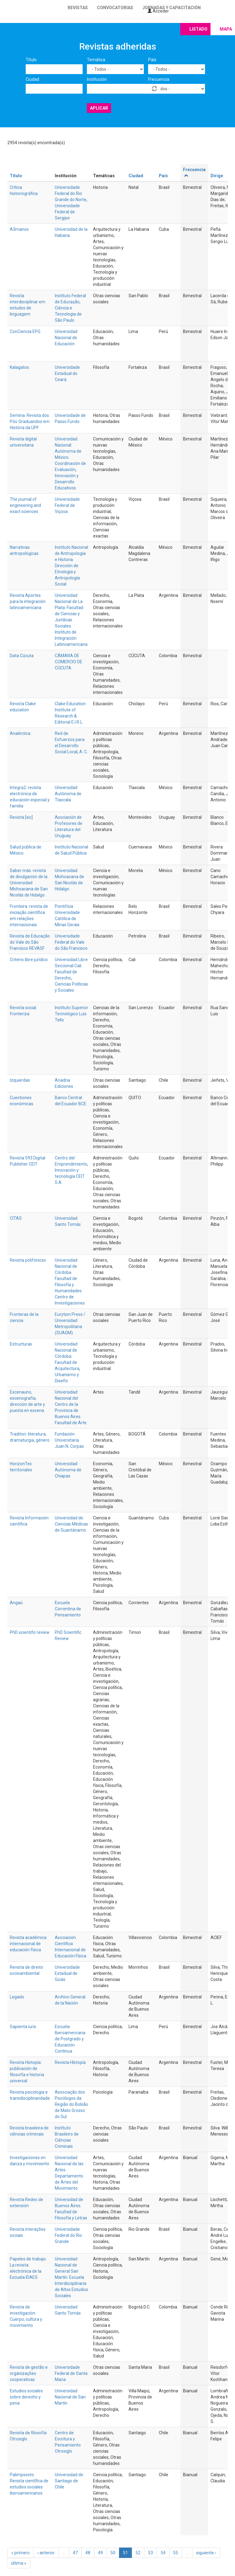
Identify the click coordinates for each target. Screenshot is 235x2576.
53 (150, 2552)
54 (163, 2552)
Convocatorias (115, 7)
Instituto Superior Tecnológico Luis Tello (71, 1013)
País (152, 59)
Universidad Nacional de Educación (66, 337)
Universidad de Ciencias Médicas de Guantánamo (71, 1524)
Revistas (78, 7)
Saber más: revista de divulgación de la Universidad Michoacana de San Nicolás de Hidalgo (29, 882)
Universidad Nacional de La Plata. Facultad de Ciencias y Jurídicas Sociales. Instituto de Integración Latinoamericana (71, 620)
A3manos (19, 229)
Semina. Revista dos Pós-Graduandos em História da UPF (30, 421)
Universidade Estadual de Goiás (67, 1973)
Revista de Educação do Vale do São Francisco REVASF (30, 942)
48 (87, 2552)
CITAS (16, 1218)
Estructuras (21, 1344)
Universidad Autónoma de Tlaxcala (68, 793)
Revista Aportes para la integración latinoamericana (28, 601)
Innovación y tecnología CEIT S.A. (70, 1176)
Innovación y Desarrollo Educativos (67, 481)
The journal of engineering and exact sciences (25, 505)
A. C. (83, 751)
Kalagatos (19, 367)
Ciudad (32, 79)
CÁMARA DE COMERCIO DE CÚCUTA (68, 661)
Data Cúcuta (22, 655)
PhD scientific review (30, 1632)
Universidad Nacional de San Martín (70, 2397)
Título (31, 59)
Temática (96, 59)
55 (175, 2552)
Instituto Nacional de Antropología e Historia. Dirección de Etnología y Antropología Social (71, 565)
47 (75, 2552)
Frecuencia (158, 79)
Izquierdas (20, 1080)
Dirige (217, 175)
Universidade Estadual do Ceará (67, 373)
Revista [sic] (21, 817)
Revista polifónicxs (28, 1260)
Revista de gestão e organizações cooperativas (29, 2373)
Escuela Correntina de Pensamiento (68, 1608)
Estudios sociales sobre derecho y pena (26, 2397)
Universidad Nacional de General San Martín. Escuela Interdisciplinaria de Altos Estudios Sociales (71, 2277)
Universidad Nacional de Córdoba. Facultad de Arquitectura (67, 1356)
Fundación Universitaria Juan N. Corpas (69, 1440)
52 (138, 2552)
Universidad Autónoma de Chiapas (68, 1469)
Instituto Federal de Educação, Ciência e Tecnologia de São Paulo (70, 308)
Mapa (226, 29)
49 (100, 2552)
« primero (20, 2552)
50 (112, 2552)
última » (18, 2563)
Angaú (16, 1602)
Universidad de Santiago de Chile (69, 2480)
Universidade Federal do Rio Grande (68, 2235)
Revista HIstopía (70, 2062)
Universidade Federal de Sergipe (67, 211)
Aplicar (99, 108)
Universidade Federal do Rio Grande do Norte (70, 193)
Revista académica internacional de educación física (28, 1943)
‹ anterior (46, 2552)
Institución (97, 79)
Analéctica (20, 733)
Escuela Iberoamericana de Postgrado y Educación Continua (70, 2039)
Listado (198, 29)
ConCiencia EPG (25, 331)
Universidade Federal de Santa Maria (71, 2373)
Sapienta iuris (23, 2026)
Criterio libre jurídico (29, 959)
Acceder (158, 11)
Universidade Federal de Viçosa (67, 505)
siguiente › (206, 2552)
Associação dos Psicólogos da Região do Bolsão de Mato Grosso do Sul (71, 2104)
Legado (17, 1996)
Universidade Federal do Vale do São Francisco (71, 942)
